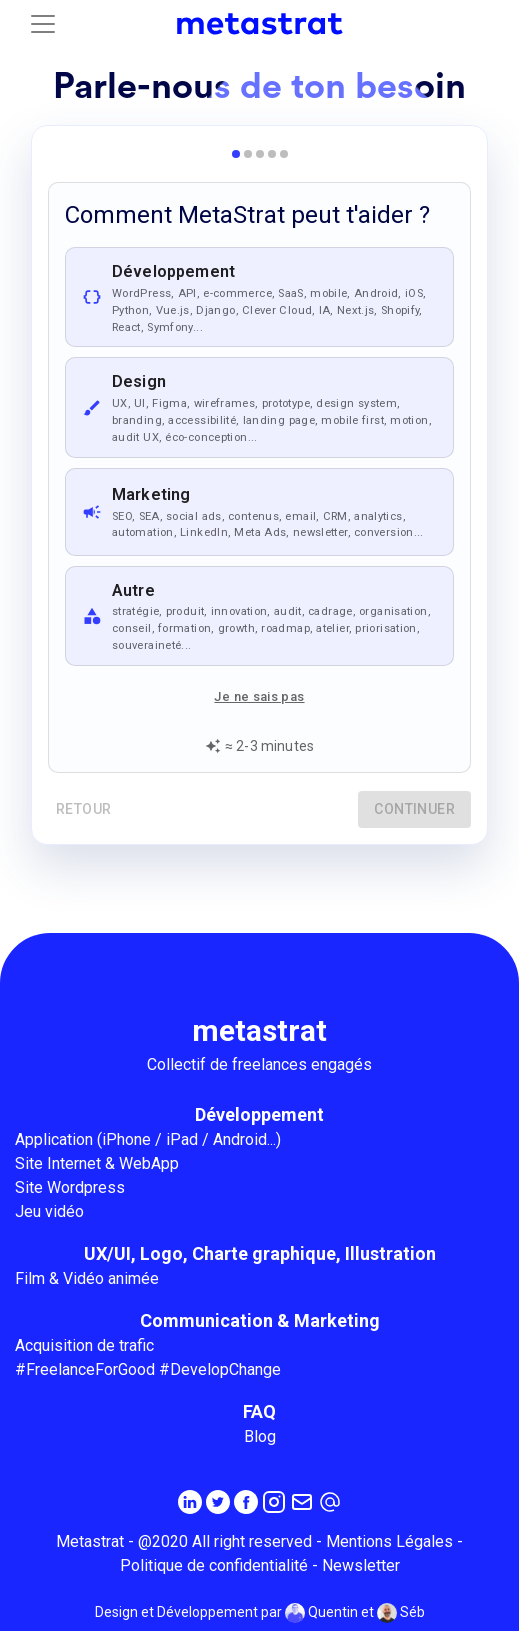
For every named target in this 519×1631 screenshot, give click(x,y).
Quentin (321, 1613)
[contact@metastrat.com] (330, 1501)
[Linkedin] (190, 1501)
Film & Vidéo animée (87, 1278)
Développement (259, 1114)
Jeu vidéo (49, 1211)
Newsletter (361, 1565)
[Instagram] (274, 1501)
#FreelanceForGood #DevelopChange (148, 1369)
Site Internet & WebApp (97, 1163)
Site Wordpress (70, 1187)
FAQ (259, 1411)
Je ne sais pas (259, 697)
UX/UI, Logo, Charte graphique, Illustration (260, 1253)
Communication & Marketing (260, 1320)
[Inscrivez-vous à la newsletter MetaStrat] (302, 1501)
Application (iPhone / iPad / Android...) (148, 1139)
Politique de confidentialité (214, 1565)
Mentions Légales (389, 1541)
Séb (401, 1613)
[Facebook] (246, 1501)
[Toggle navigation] (43, 24)
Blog (260, 1436)
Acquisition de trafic (84, 1345)
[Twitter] (218, 1501)
